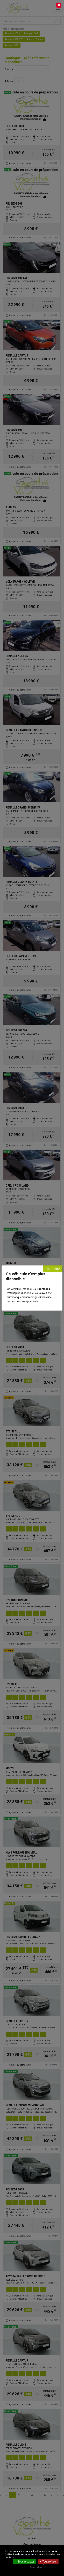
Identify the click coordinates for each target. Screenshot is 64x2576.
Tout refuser (48, 2561)
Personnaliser (36, 2567)
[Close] (58, 5)
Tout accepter (24, 2561)
